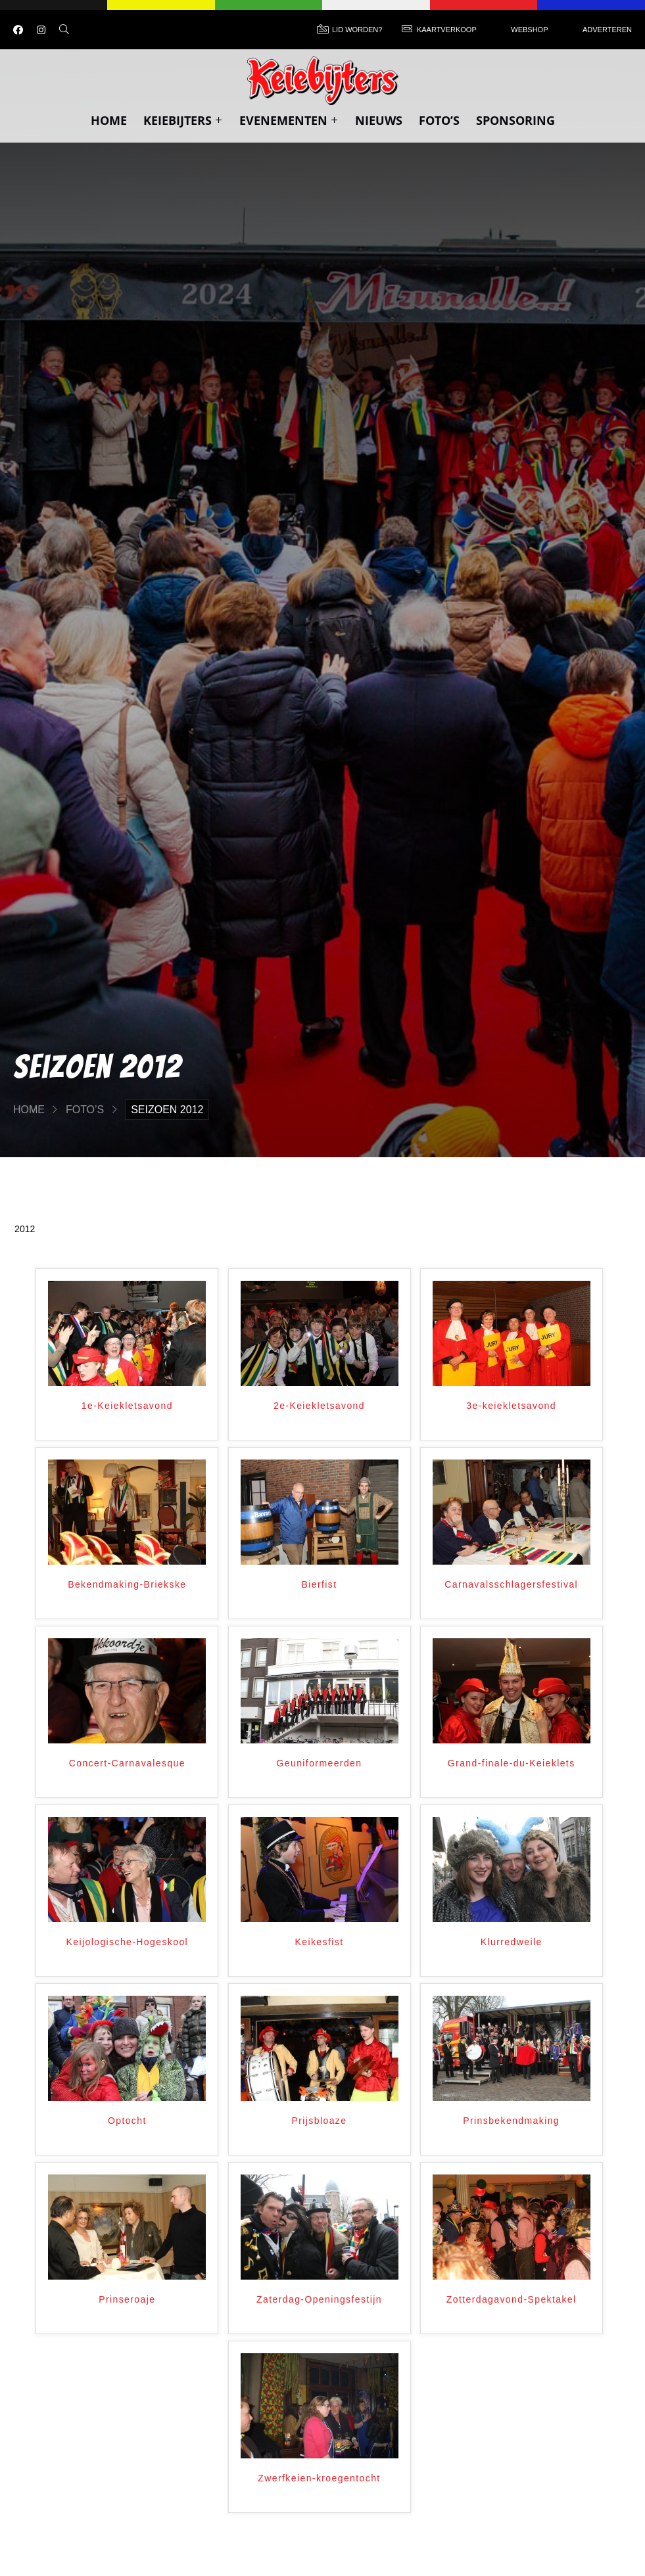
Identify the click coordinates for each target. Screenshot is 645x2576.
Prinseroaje (127, 2299)
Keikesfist (319, 1942)
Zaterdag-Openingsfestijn (319, 2299)
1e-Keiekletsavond (127, 1405)
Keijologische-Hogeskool (127, 1942)
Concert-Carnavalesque (127, 1763)
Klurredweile (511, 1942)
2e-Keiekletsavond (319, 1405)
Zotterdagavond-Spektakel (511, 2299)
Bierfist (319, 1584)
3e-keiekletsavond (511, 1405)
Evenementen (289, 120)
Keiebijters (183, 120)
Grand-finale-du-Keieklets (511, 1763)
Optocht (127, 2120)
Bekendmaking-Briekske (127, 1584)
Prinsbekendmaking (511, 2120)
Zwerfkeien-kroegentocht (319, 2478)
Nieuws (378, 120)
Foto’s (439, 120)
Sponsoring (515, 120)
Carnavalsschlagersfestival (511, 1584)
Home (109, 120)
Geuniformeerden (319, 1763)
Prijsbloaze (319, 2120)
